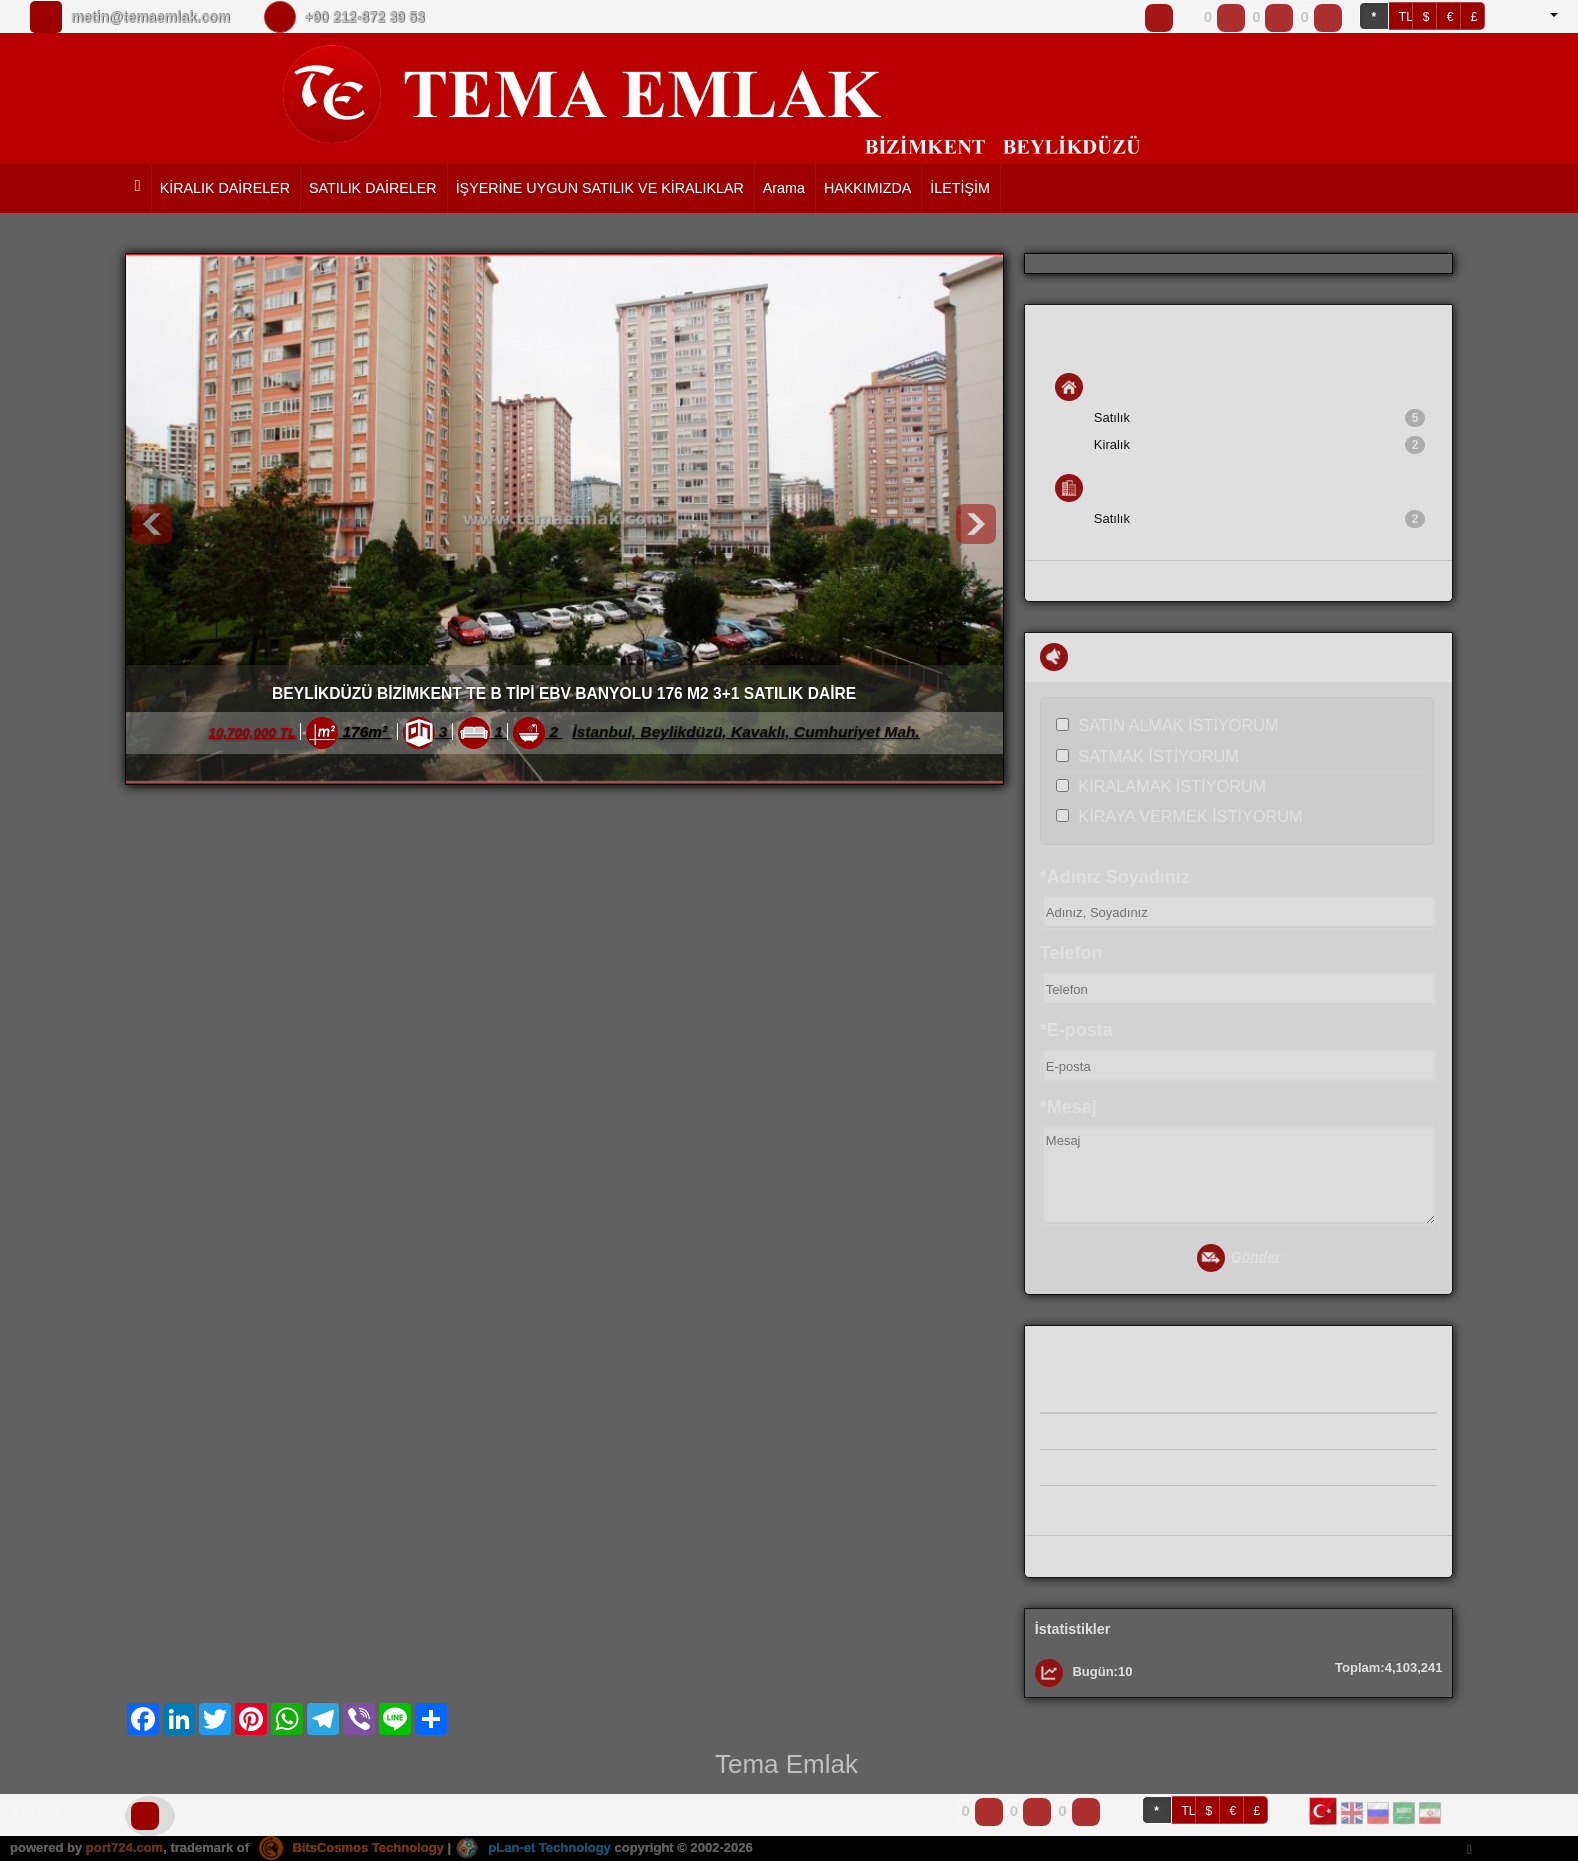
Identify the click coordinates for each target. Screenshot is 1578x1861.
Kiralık (1260, 445)
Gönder (1239, 1258)
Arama (784, 188)
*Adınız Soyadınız (1115, 877)
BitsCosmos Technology (351, 1847)
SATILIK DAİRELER (373, 188)
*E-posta (1076, 1030)
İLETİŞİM (960, 188)
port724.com (124, 1847)
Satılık (1260, 418)
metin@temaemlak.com (150, 17)
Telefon (1071, 953)
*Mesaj (1068, 1107)
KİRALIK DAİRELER (225, 188)
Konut (1092, 387)
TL (1406, 17)
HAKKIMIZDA (867, 188)
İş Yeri (1093, 488)
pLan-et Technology (533, 1847)
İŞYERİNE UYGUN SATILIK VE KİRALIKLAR (600, 188)
